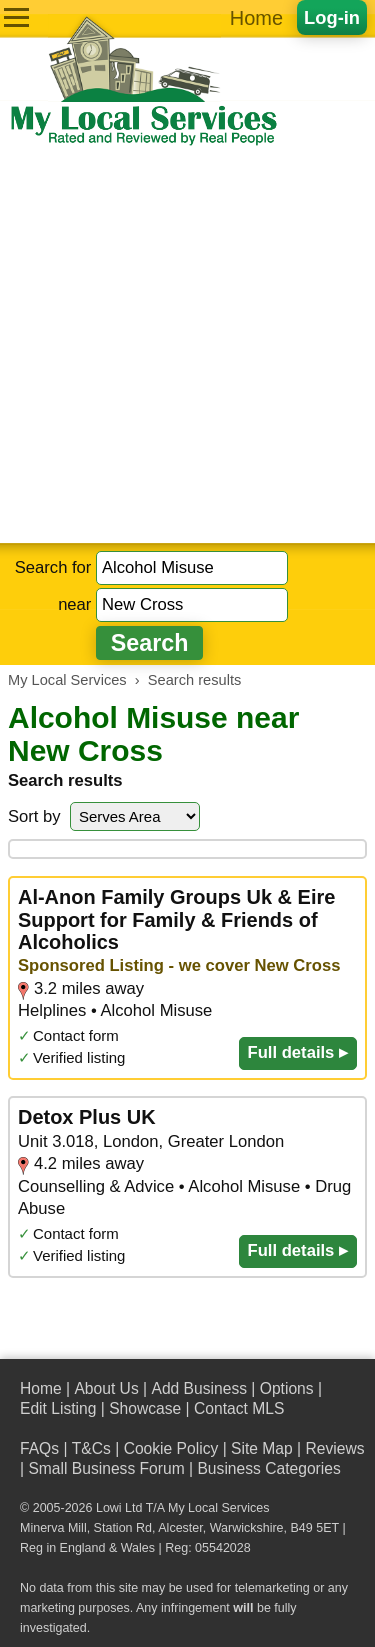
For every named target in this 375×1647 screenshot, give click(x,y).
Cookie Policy (171, 1448)
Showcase (145, 1408)
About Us (106, 1388)
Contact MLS (239, 1408)
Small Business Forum (106, 1468)
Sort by (34, 816)
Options (287, 1388)
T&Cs (91, 1448)
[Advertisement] (187, 345)
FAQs (39, 1448)
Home (256, 18)
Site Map (262, 1448)
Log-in (332, 17)
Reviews (334, 1448)
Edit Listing (58, 1408)
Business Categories (268, 1468)
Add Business (199, 1388)
